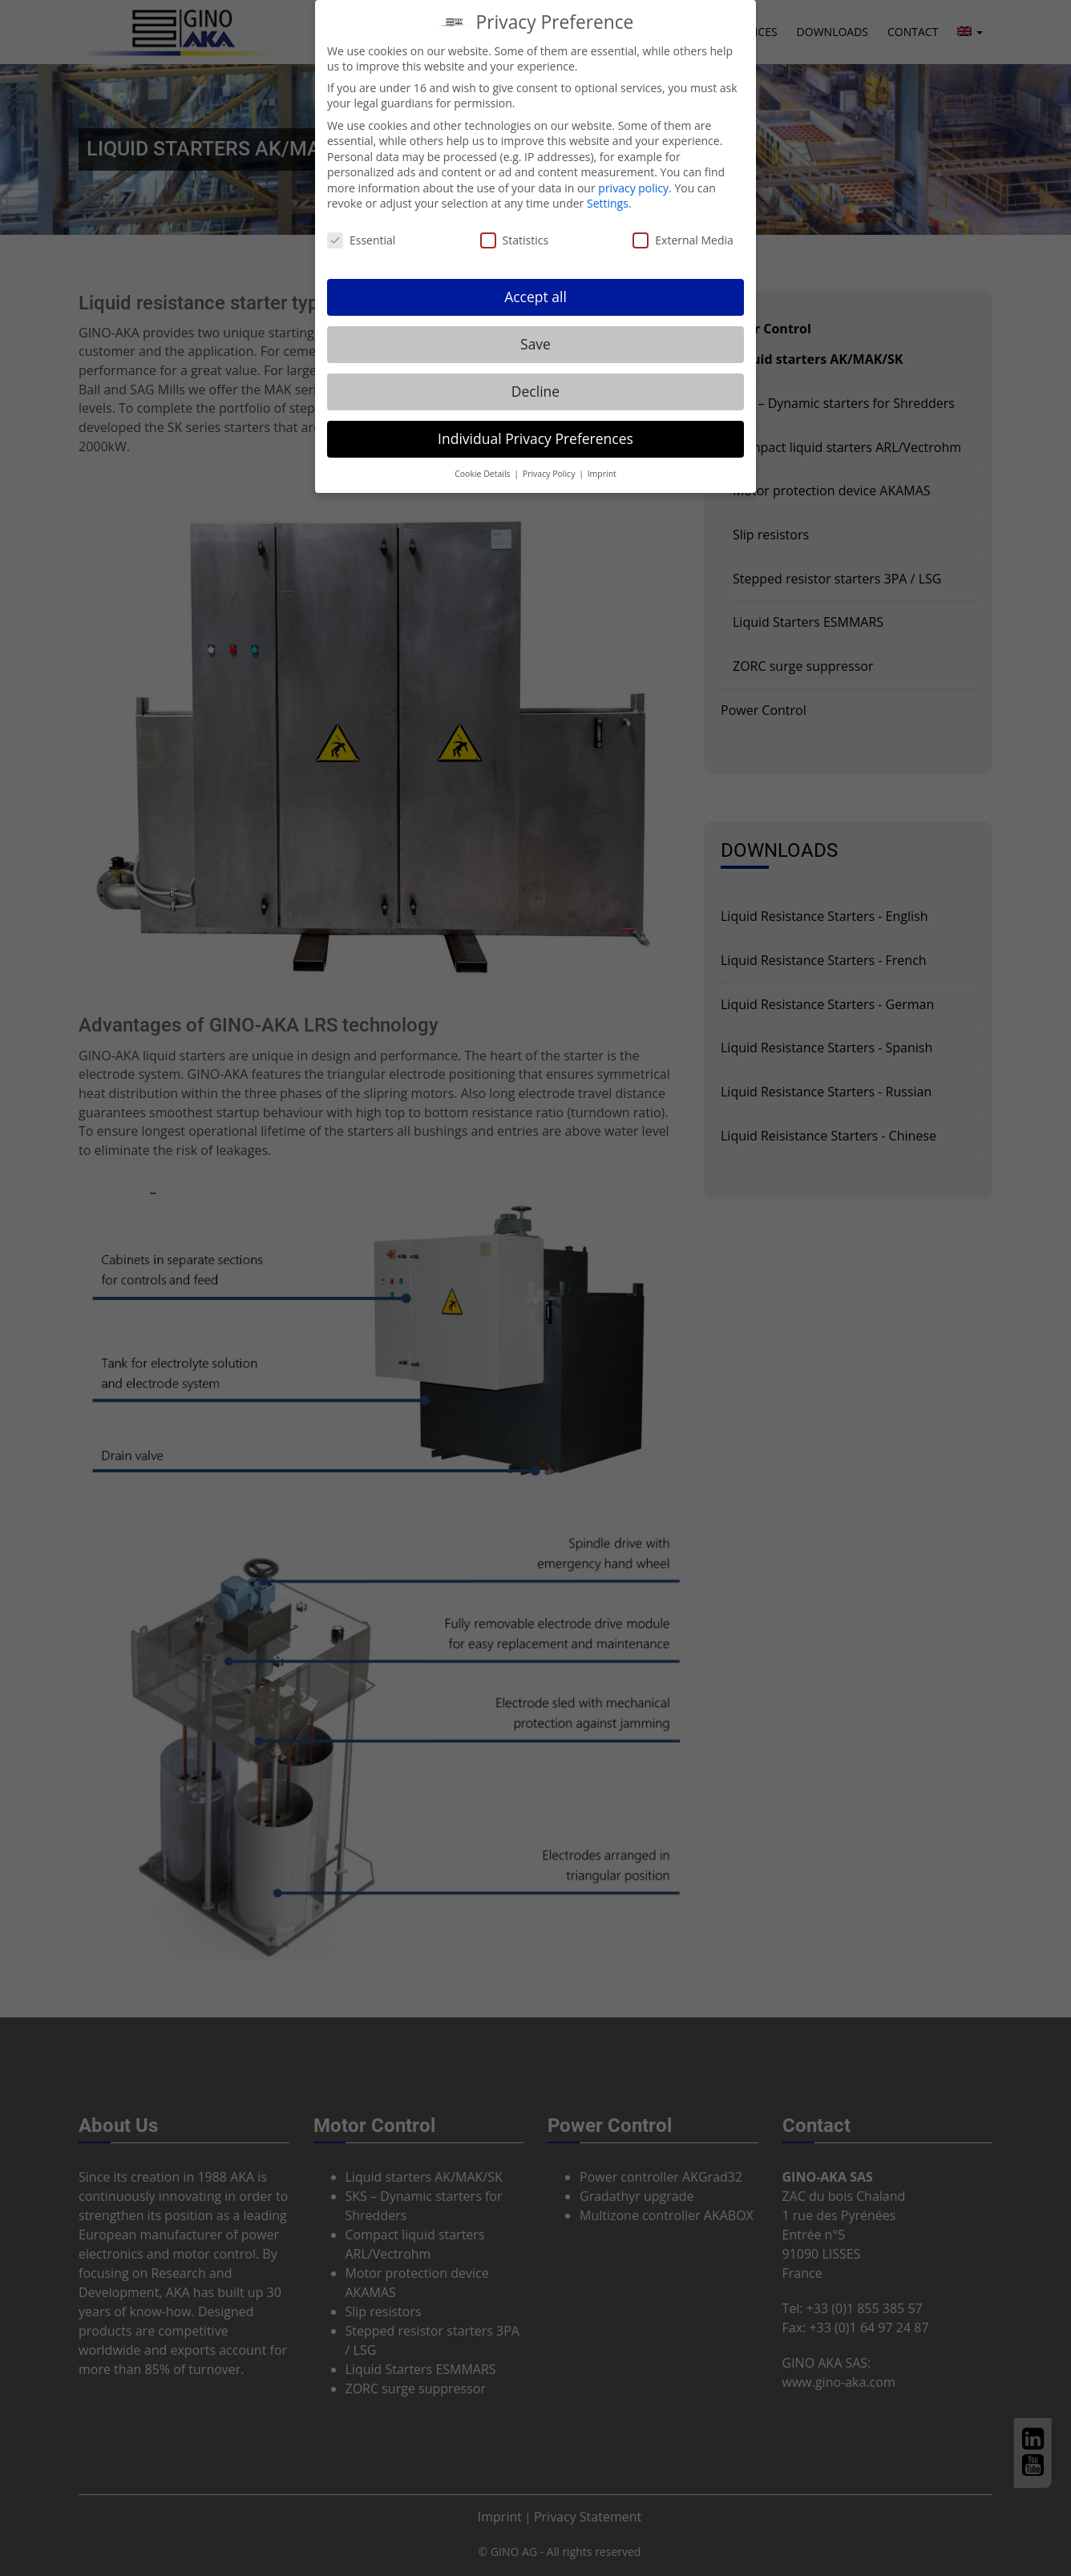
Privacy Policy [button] (550, 463)
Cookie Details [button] (483, 463)
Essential (361, 230)
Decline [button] (535, 380)
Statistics (514, 230)
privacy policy (633, 177)
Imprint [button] (602, 463)
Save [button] (535, 333)
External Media (683, 230)
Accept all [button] (535, 286)
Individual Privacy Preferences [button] (535, 428)
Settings (607, 193)
